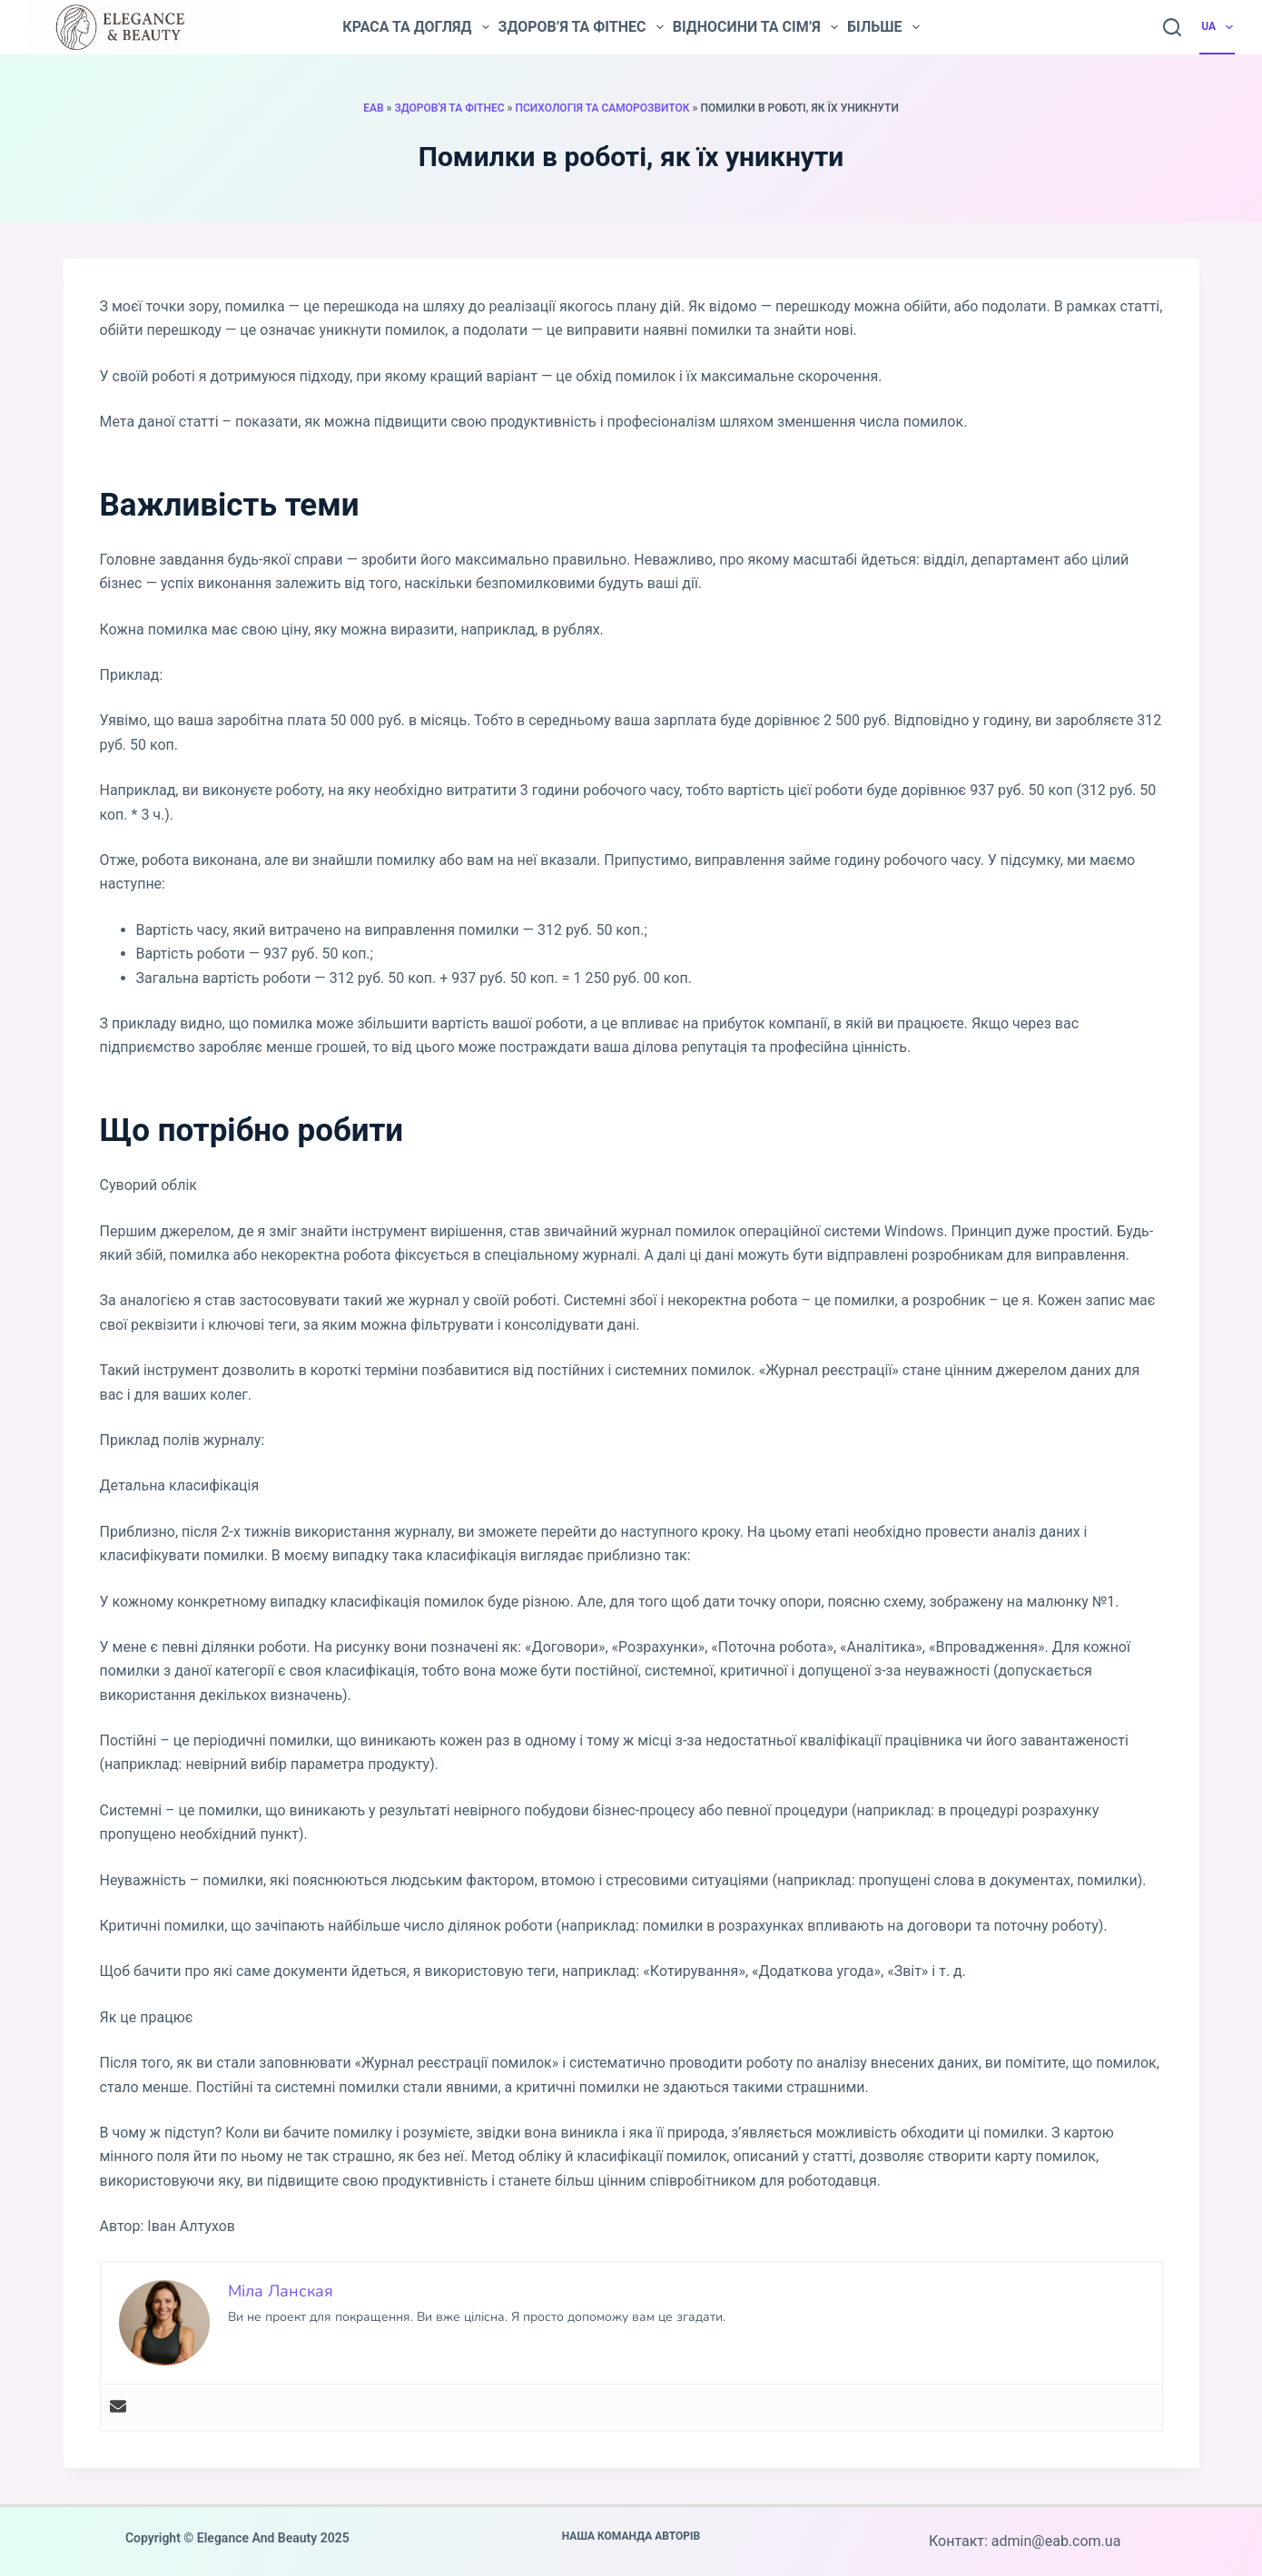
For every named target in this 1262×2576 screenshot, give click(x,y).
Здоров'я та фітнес (449, 108)
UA (1218, 27)
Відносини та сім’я (755, 27)
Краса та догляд (415, 27)
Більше (883, 27)
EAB (373, 108)
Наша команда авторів (631, 2536)
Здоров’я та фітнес (581, 27)
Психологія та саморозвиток (602, 108)
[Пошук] (1172, 27)
